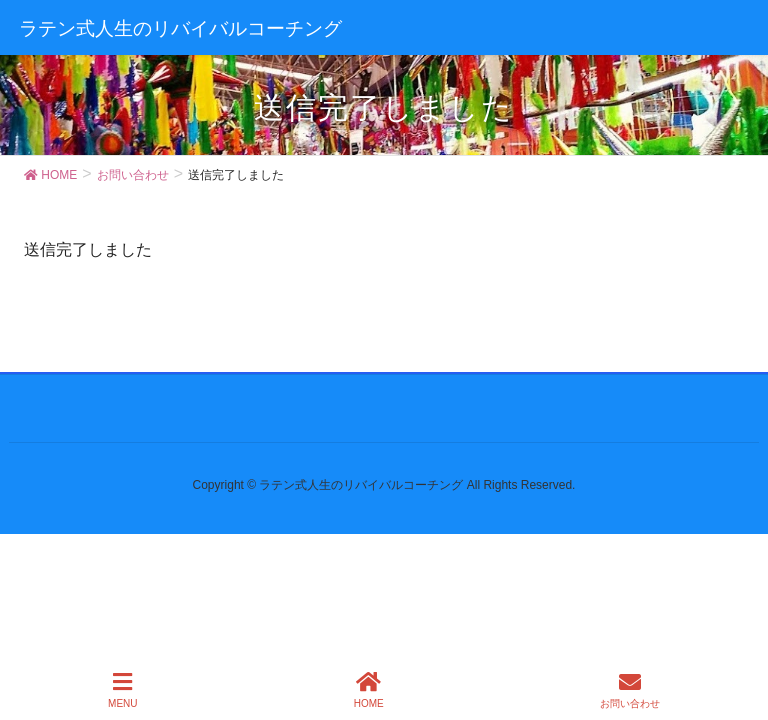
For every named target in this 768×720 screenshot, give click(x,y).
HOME (369, 690)
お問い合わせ (630, 690)
